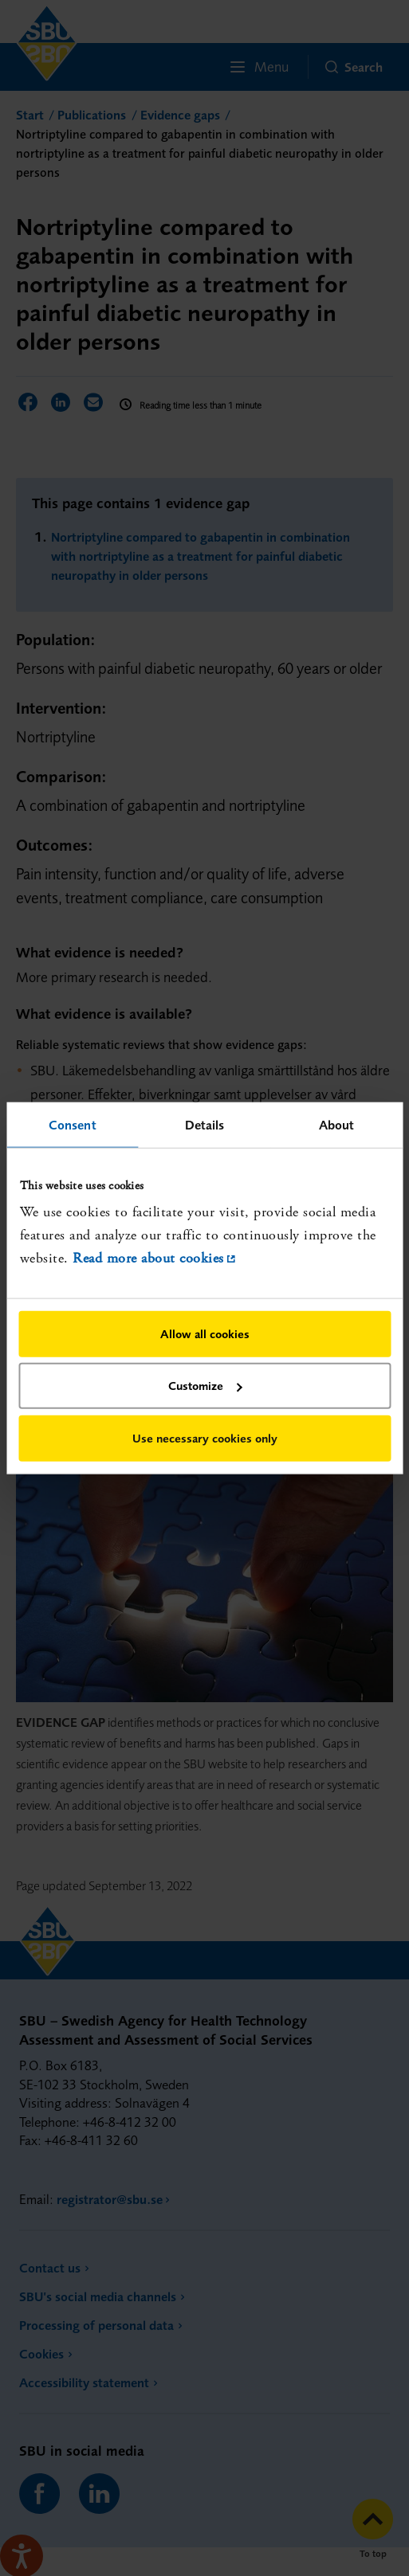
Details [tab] (205, 1124)
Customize (205, 1385)
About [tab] (337, 1124)
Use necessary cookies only (204, 1437)
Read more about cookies (148, 1258)
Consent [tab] (72, 1124)
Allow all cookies (205, 1333)
